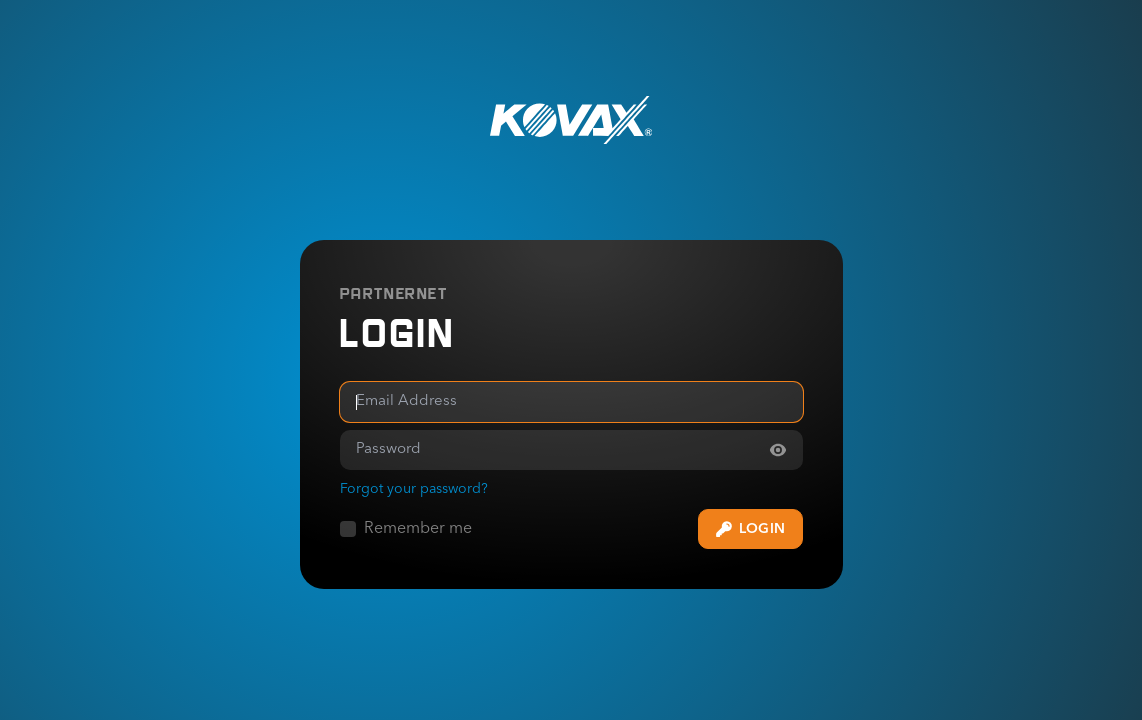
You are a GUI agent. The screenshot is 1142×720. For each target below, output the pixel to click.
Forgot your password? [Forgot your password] (414, 489)
